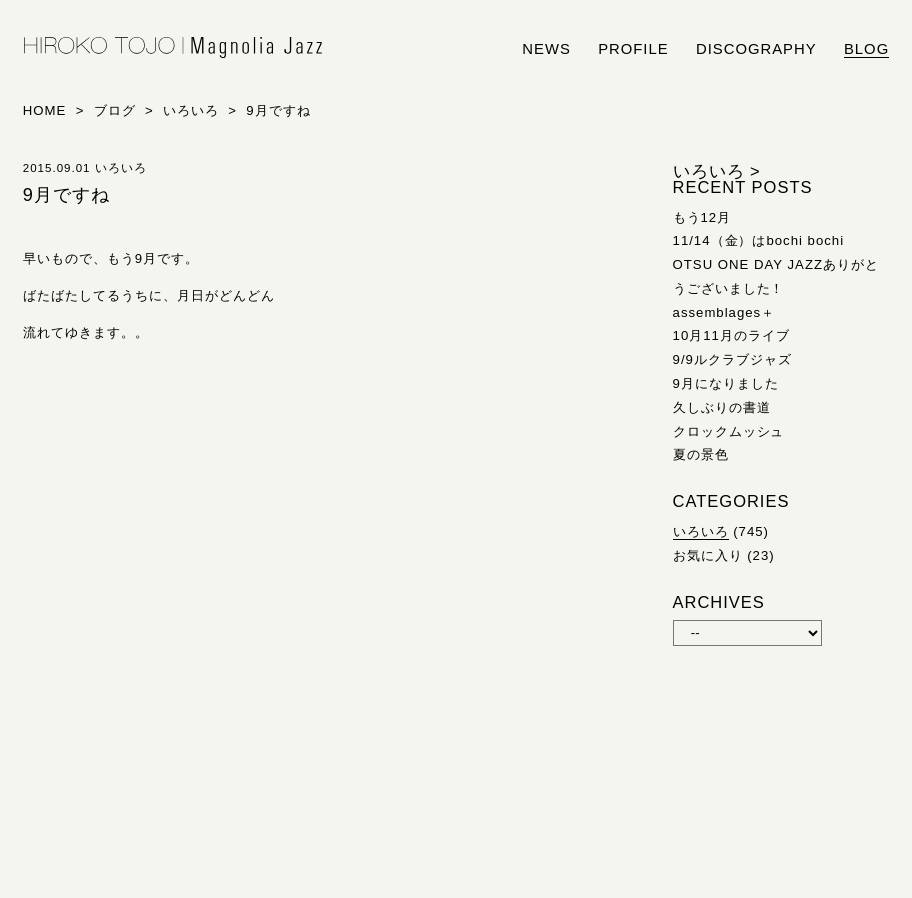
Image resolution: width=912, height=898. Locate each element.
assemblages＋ (724, 312)
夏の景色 (701, 454)
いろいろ (701, 531)
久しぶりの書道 (722, 407)
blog (866, 49)
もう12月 (702, 217)
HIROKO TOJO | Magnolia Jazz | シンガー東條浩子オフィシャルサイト (173, 48)
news (546, 49)
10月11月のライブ (731, 335)
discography (756, 49)
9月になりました (726, 383)
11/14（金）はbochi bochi (759, 240)
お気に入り (708, 555)
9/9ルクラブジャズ (732, 359)
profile (633, 49)
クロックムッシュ (729, 431)
